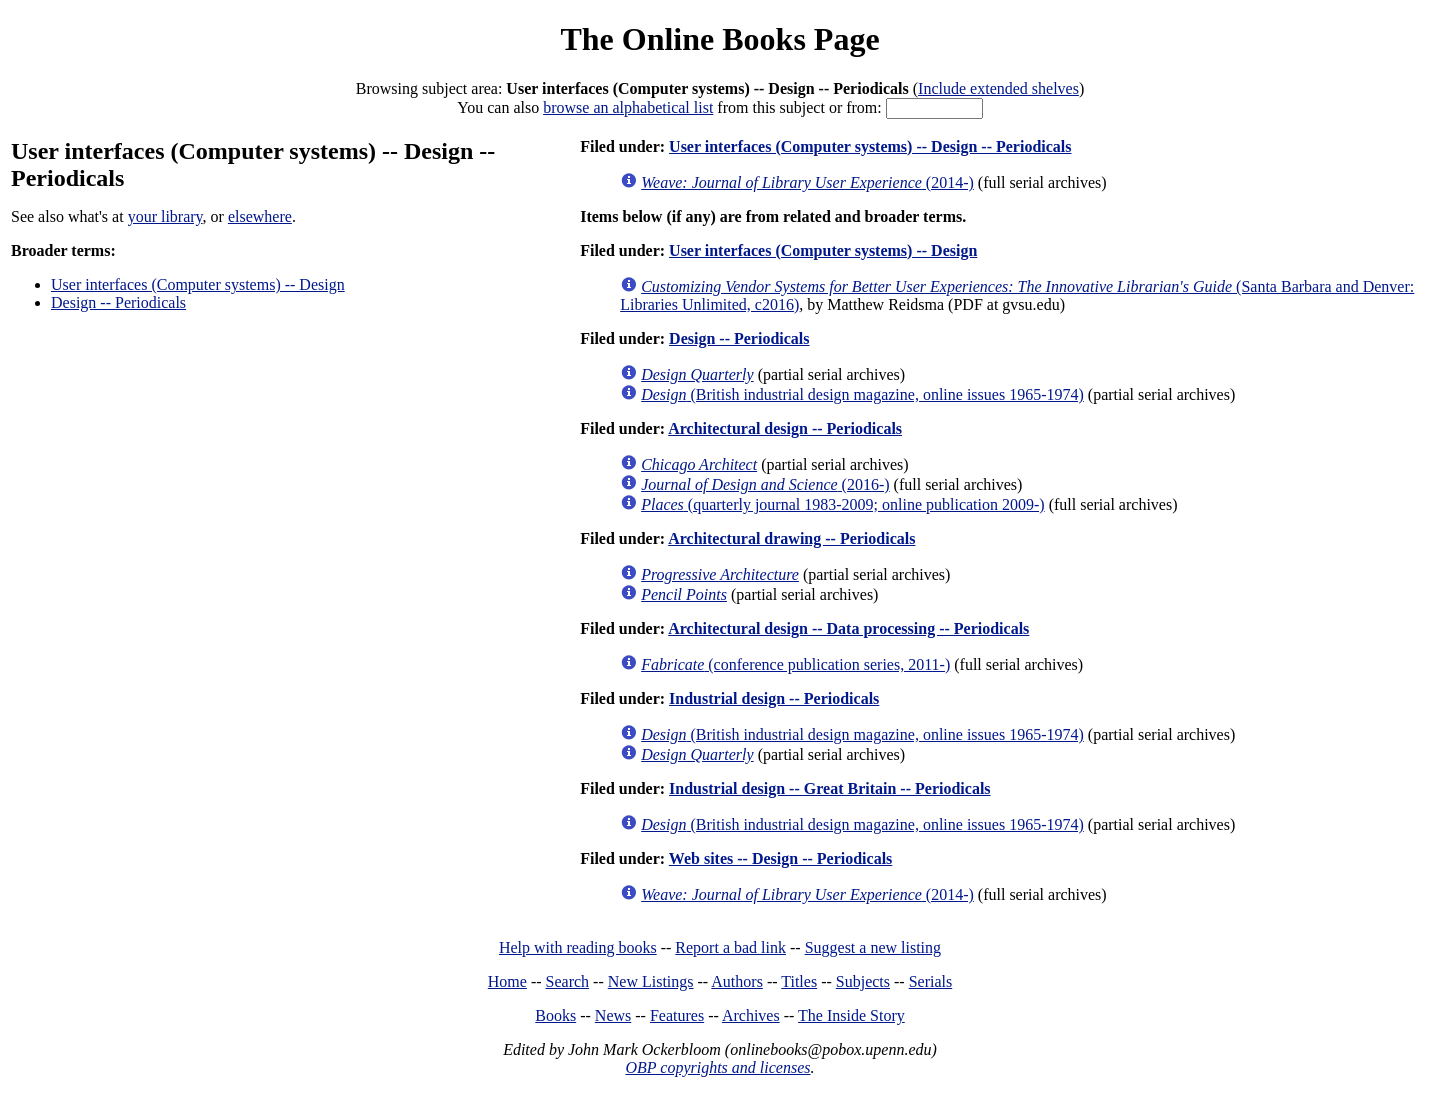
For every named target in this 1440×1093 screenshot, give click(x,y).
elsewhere (260, 216)
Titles (799, 981)
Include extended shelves (998, 88)
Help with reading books (578, 947)
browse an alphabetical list (628, 107)
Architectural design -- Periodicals (785, 428)
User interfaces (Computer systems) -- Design (198, 284)
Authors (737, 981)
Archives (751, 1015)
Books (555, 1015)
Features (677, 1015)
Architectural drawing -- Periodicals (791, 538)
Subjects (863, 981)
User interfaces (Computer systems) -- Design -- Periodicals (870, 146)
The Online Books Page (719, 39)
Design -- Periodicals (118, 302)
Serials (931, 981)
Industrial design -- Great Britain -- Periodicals (829, 788)
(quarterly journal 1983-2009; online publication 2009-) (842, 504)
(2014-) (807, 182)
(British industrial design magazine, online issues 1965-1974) (862, 394)
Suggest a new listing (873, 947)
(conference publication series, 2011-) (795, 664)
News (613, 1015)
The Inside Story (851, 1015)
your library (165, 216)
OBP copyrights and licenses (717, 1067)
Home (507, 981)
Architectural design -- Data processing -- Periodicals (848, 628)
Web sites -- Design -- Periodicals (781, 858)
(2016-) (765, 484)
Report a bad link (730, 947)
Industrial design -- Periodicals (774, 698)
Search (568, 981)
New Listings (651, 981)
